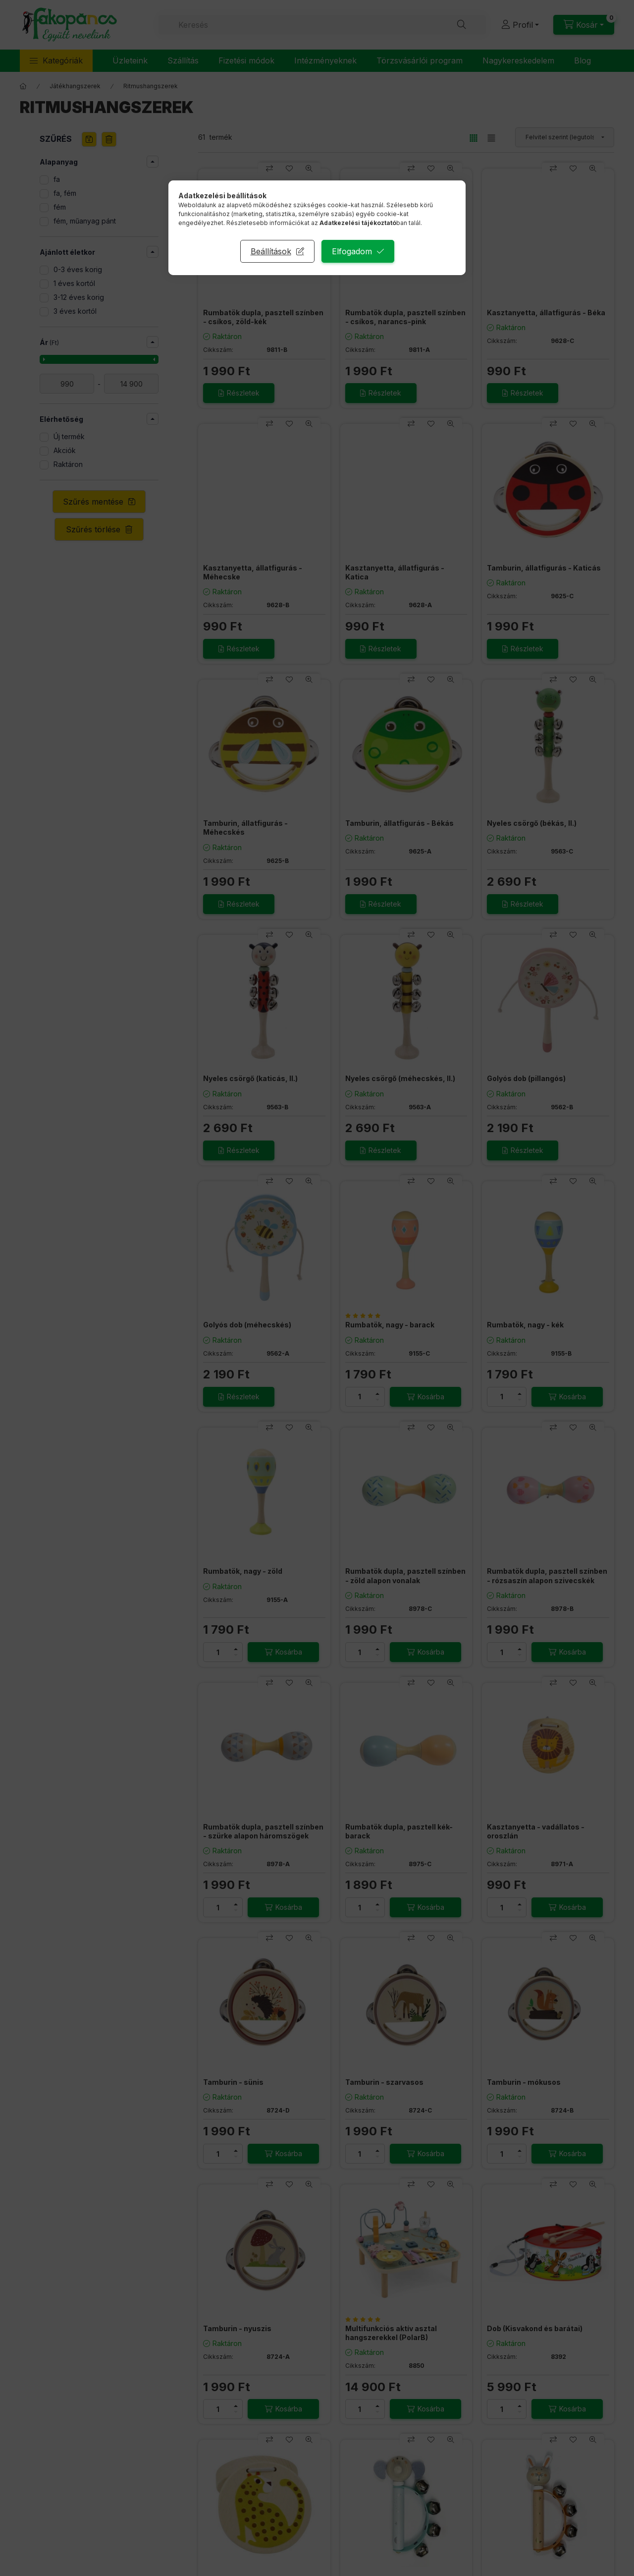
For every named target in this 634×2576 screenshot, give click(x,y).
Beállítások (271, 251)
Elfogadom (352, 251)
